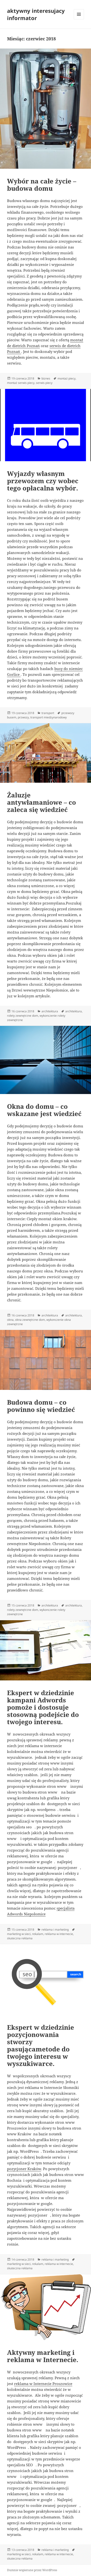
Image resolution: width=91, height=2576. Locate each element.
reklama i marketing (55, 1929)
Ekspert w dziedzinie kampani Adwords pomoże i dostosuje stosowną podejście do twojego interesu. (43, 1707)
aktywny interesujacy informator (36, 14)
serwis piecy (44, 383)
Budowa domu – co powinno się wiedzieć (41, 1406)
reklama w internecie (59, 1934)
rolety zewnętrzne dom (22, 1016)
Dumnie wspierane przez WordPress (32, 2570)
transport (47, 713)
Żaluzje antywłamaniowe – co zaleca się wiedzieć (41, 802)
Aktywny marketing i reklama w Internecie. (42, 2356)
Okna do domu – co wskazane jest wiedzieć (44, 1110)
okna (10, 1320)
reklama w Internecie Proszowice (43, 2383)
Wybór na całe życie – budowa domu (41, 185)
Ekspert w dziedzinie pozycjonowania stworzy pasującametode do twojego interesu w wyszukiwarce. (40, 2045)
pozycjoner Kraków (24, 2168)
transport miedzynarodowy (48, 717)
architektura (49, 1011)
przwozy (23, 717)
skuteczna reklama (20, 1938)
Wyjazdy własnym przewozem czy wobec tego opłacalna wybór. (42, 480)
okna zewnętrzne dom (30, 1320)
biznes (45, 378)
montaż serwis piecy (20, 383)
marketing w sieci (19, 1934)
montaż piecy (66, 378)
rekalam (37, 1934)
